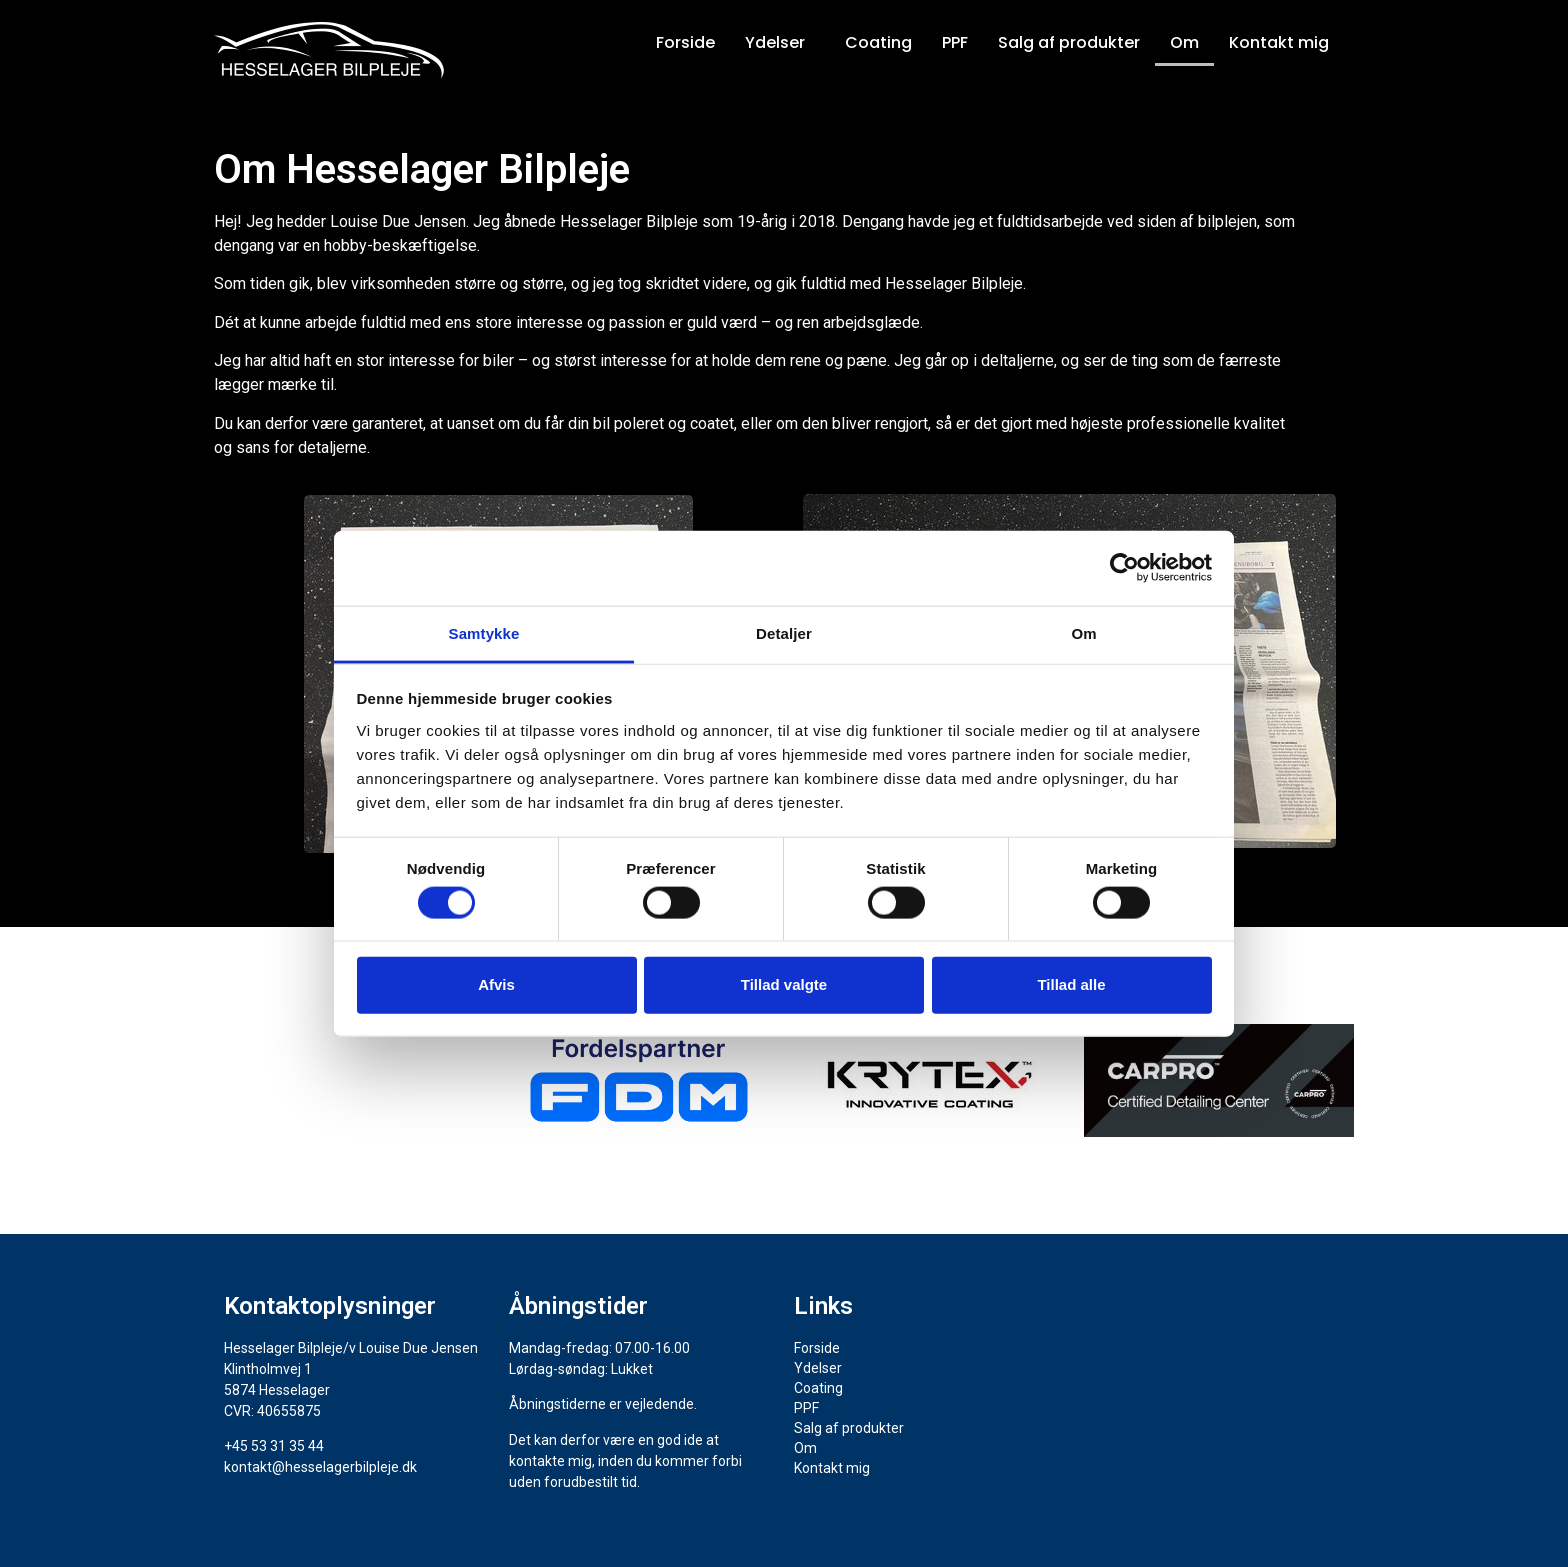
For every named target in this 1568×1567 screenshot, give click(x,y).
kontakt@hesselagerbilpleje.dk (320, 1467)
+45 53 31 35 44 (274, 1446)
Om (1184, 42)
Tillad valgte (784, 984)
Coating (878, 42)
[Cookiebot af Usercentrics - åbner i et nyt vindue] (1124, 568)
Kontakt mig (1279, 42)
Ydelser (775, 42)
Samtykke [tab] (484, 632)
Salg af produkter (1069, 42)
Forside (685, 42)
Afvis (496, 984)
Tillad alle (1071, 984)
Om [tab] (1083, 632)
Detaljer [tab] (784, 632)
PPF (955, 42)
